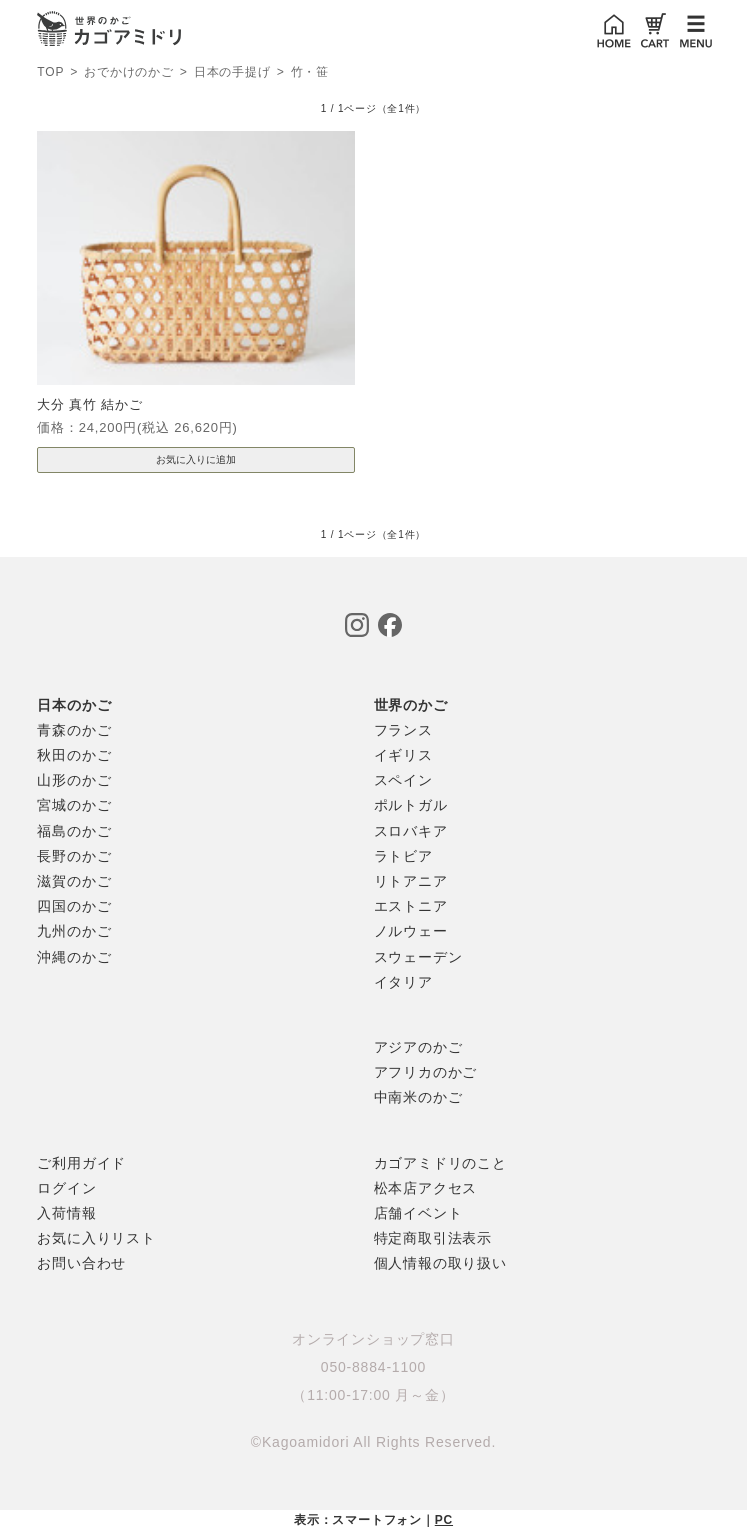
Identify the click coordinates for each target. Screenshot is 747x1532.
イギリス (403, 755)
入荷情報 (66, 1213)
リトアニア (411, 881)
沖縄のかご (74, 957)
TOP (50, 72)
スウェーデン (418, 957)
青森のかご (74, 730)
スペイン (403, 780)
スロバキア (411, 831)
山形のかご (74, 780)
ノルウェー (411, 931)
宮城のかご (74, 805)
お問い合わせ (81, 1263)
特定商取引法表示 (433, 1238)
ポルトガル (411, 805)
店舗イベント (418, 1213)
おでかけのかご (129, 73)
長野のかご (74, 856)
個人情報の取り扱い (440, 1263)
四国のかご (74, 906)
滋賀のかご (74, 881)
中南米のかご (418, 1097)
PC (444, 1520)
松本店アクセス (426, 1188)
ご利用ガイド (81, 1163)
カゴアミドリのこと (440, 1163)
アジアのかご (418, 1047)
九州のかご (74, 931)
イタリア (403, 982)
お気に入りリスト (96, 1238)
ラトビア (403, 856)
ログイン (66, 1188)
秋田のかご (74, 755)
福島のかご (74, 831)
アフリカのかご (426, 1072)
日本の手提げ (232, 73)
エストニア (411, 906)
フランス (403, 730)
